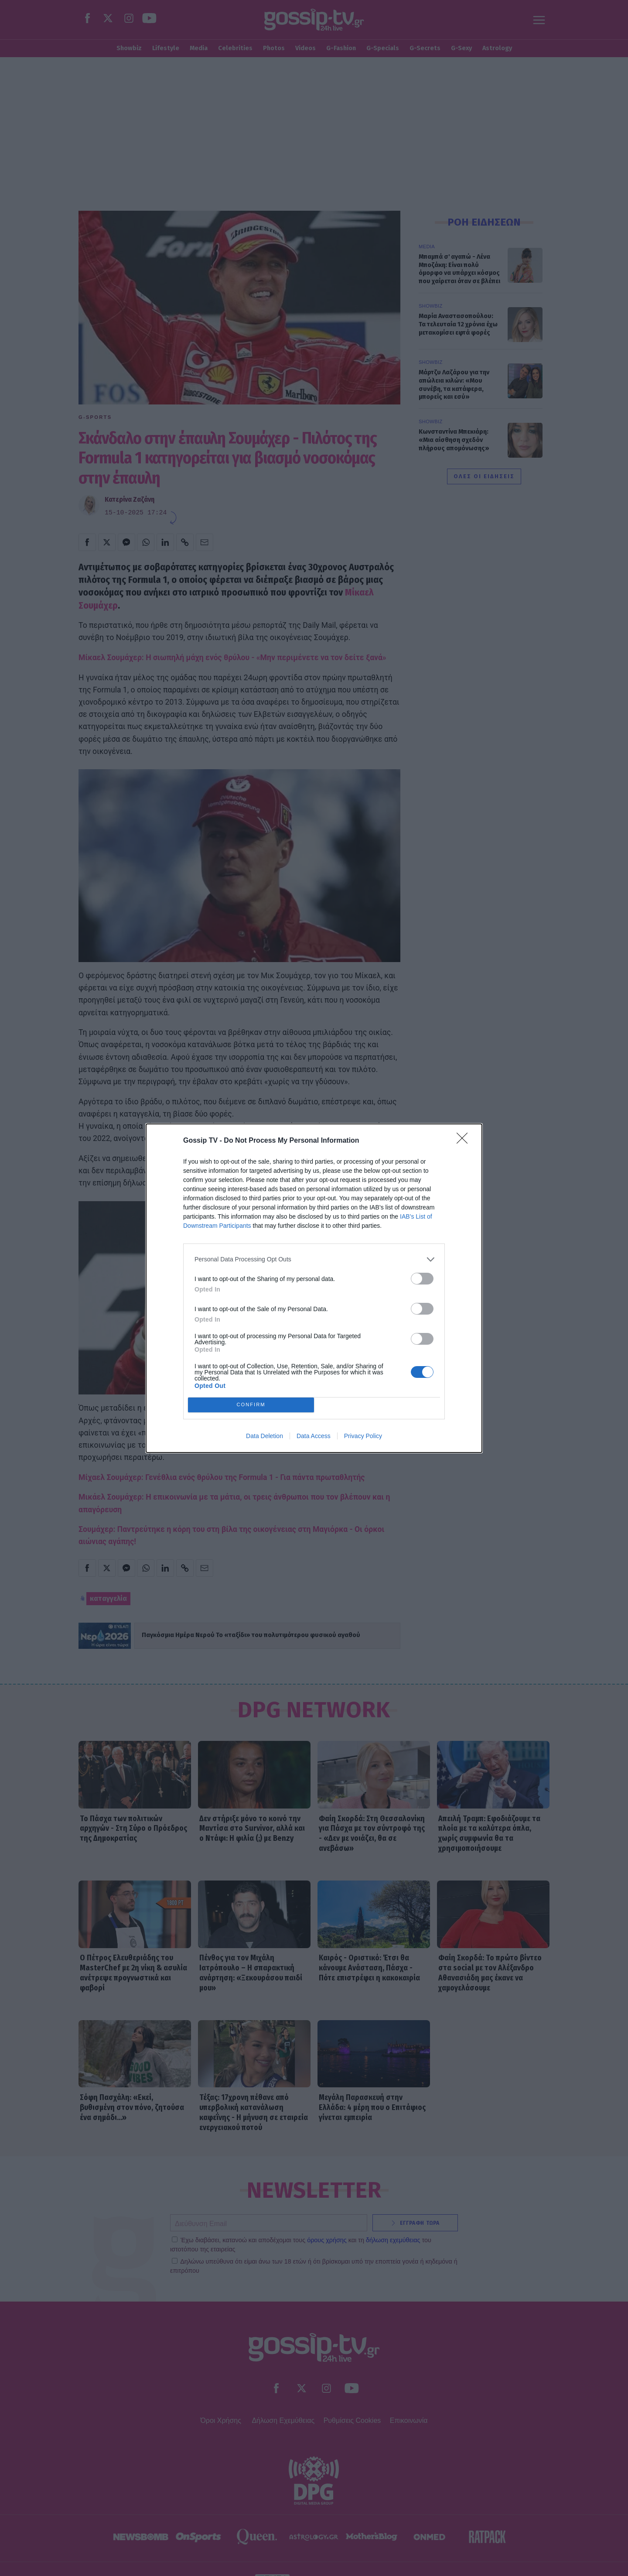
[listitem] (314, 1259)
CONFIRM (251, 1404)
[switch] (422, 1279)
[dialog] (314, 1288)
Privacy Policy (363, 1435)
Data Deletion (264, 1435)
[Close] (465, 1141)
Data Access (314, 1435)
